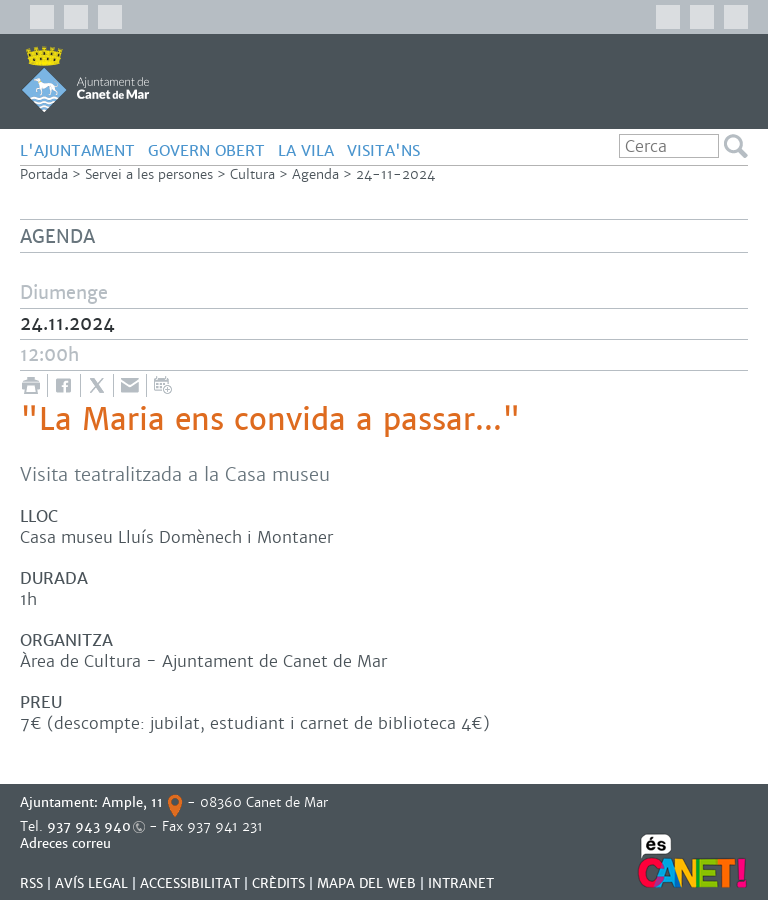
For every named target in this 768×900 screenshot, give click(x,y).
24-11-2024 (395, 174)
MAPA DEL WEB (366, 883)
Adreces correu (67, 843)
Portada (44, 174)
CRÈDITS (278, 883)
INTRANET (461, 883)
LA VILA (306, 150)
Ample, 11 (132, 802)
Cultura (252, 174)
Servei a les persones (149, 174)
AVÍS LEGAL (91, 883)
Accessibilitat (190, 883)
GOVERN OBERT (206, 150)
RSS (31, 883)
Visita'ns (383, 150)
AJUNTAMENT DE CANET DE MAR (85, 79)
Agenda (315, 174)
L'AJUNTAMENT (77, 150)
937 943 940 (89, 826)
